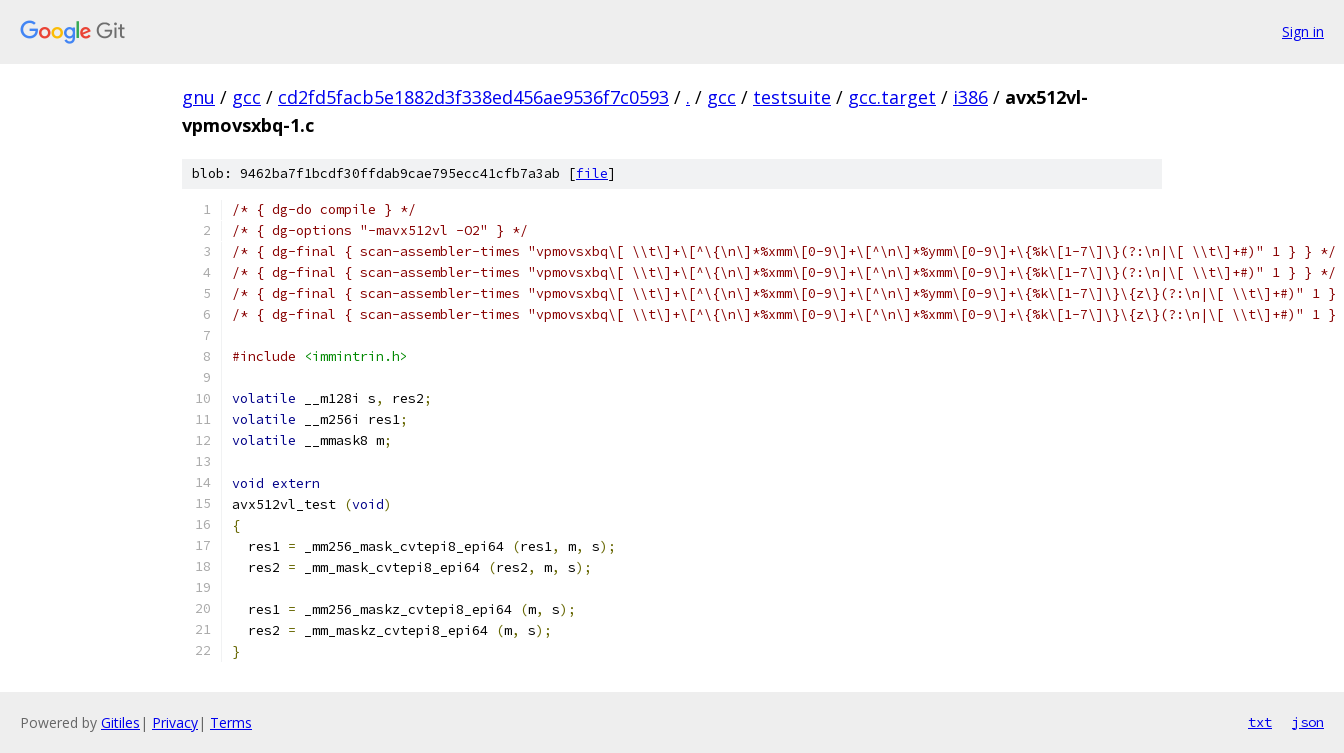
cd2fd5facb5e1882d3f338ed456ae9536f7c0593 (473, 97)
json (1308, 722)
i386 (970, 97)
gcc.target (892, 97)
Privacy (175, 722)
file (592, 173)
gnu (198, 97)
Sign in (1303, 31)
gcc (246, 97)
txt (1260, 722)
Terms (231, 722)
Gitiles (120, 722)
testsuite (792, 97)
